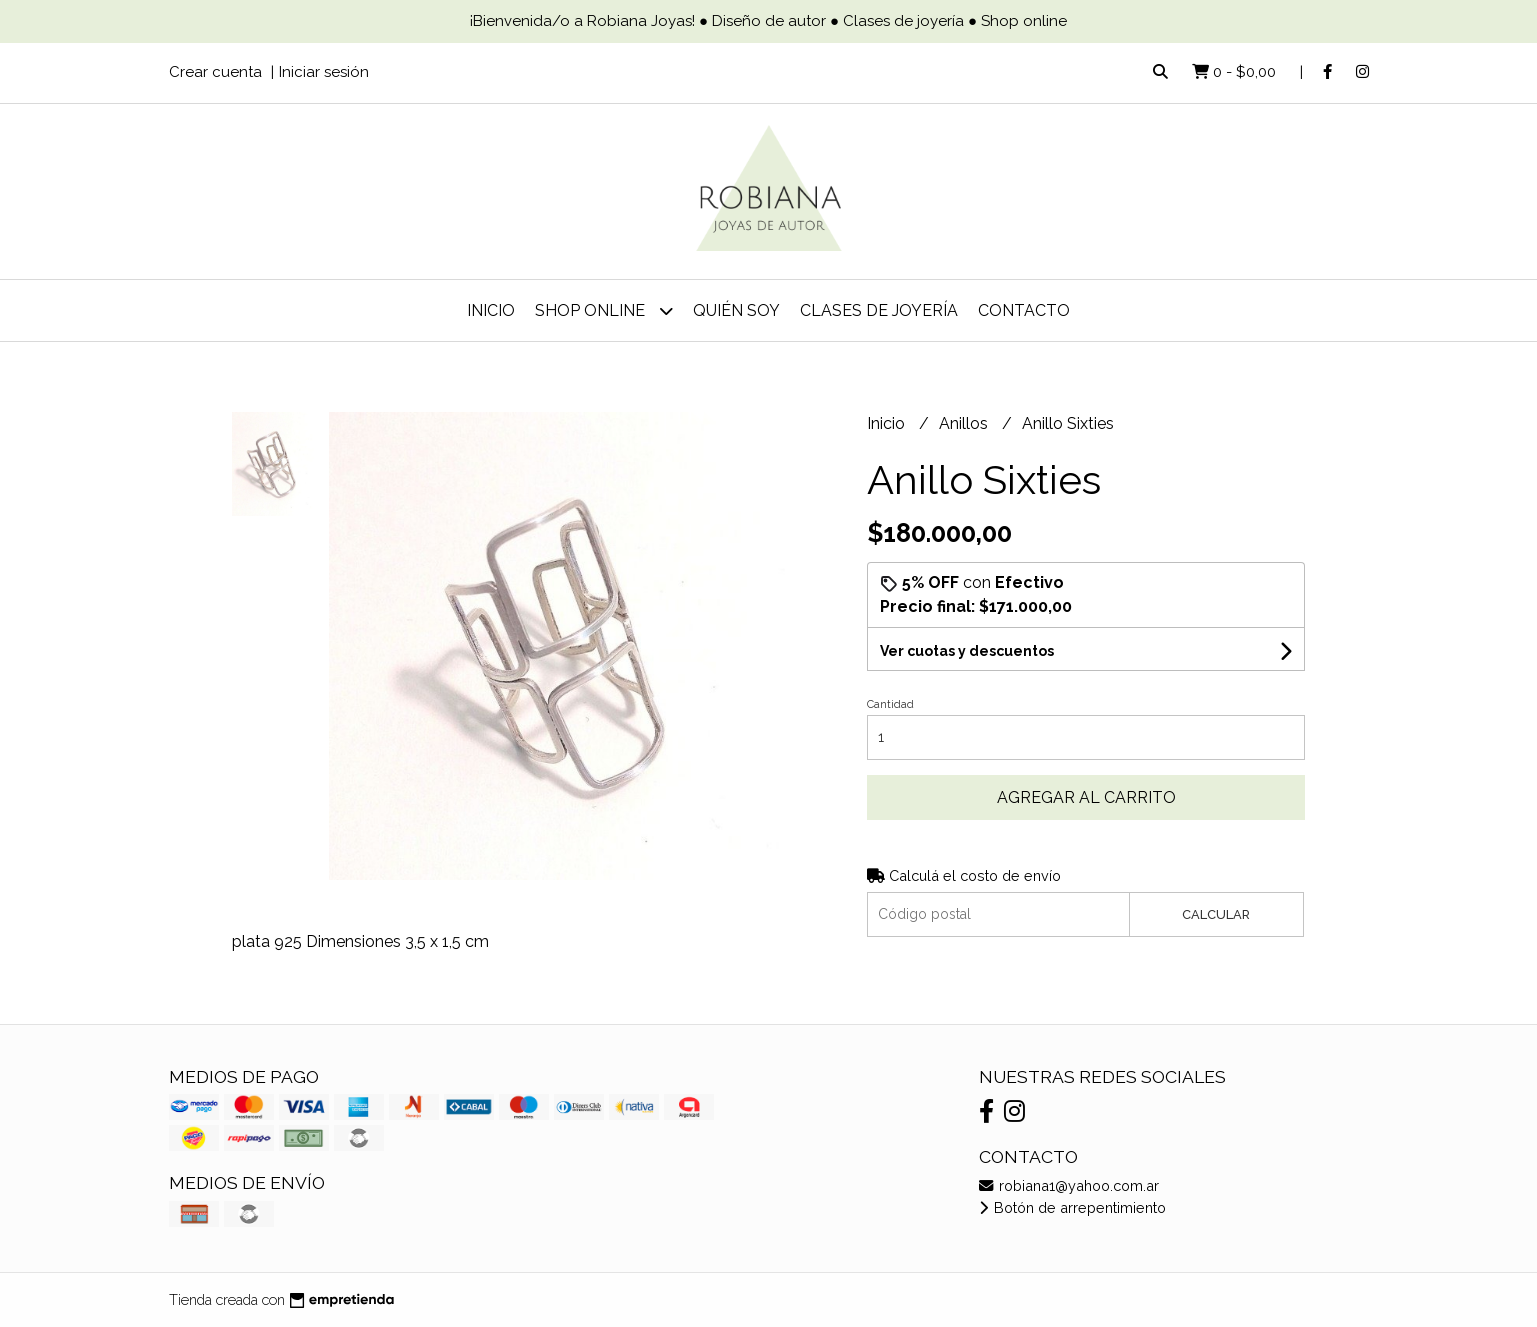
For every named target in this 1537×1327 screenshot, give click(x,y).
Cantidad (890, 704)
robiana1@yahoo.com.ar (1069, 1185)
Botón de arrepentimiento (1072, 1207)
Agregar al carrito (1086, 797)
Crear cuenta (215, 72)
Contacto (1024, 310)
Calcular (1216, 914)
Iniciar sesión (324, 72)
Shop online (604, 310)
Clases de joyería (879, 310)
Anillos (965, 423)
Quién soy (736, 310)
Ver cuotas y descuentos (967, 651)
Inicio (491, 310)
